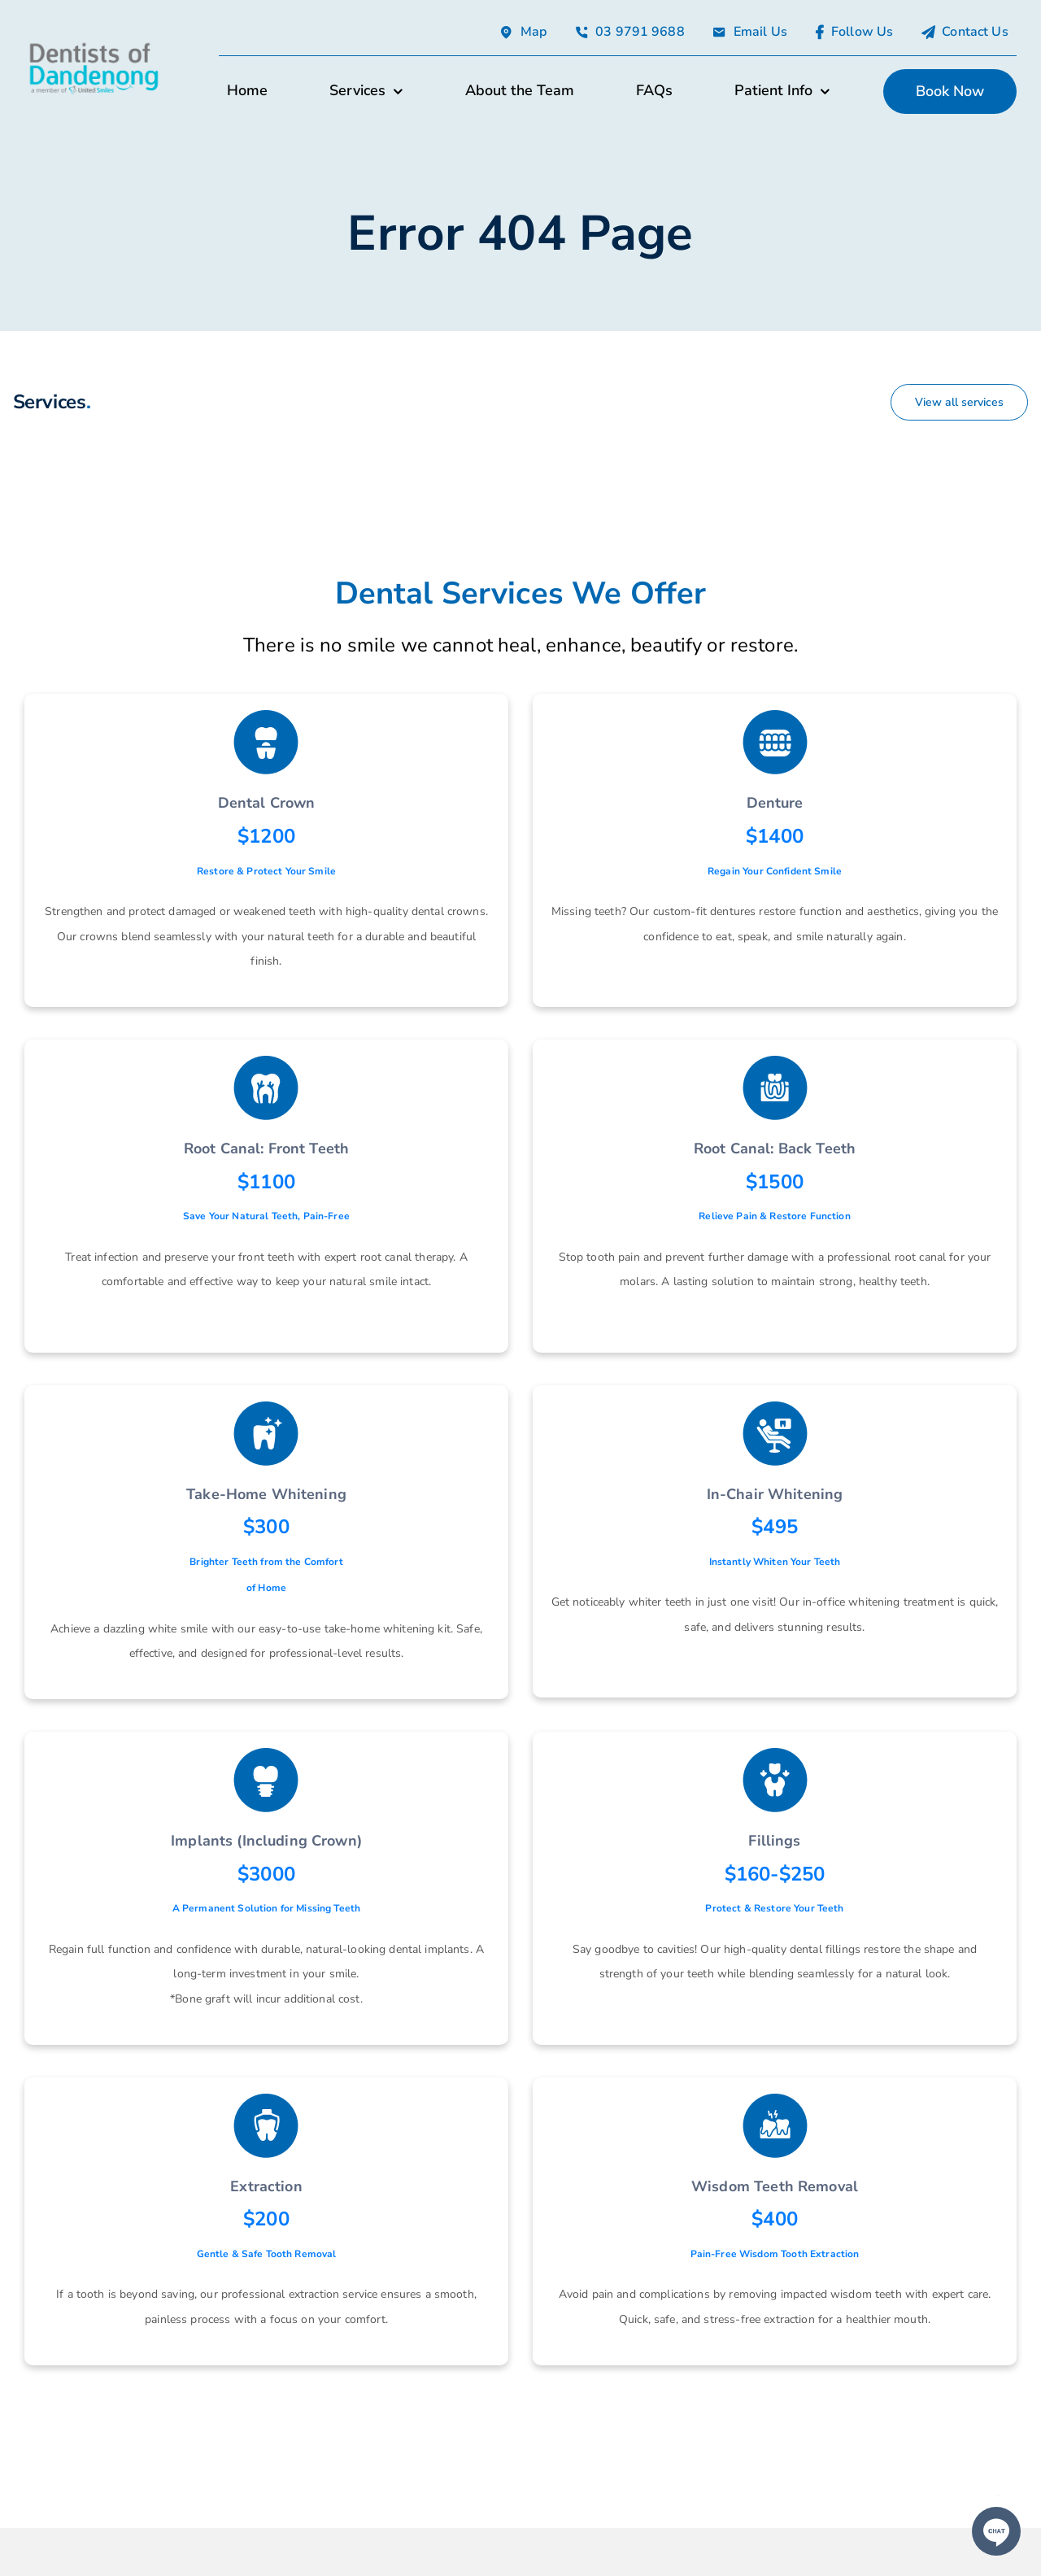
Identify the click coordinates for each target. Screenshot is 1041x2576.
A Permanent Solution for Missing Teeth (266, 1908)
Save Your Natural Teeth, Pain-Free (266, 1216)
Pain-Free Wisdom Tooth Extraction (775, 2253)
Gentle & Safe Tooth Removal (267, 2253)
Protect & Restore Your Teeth (774, 1908)
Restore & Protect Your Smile (266, 871)
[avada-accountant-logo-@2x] (94, 44)
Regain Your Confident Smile (775, 871)
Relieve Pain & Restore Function (774, 1216)
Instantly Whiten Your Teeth (775, 1561)
